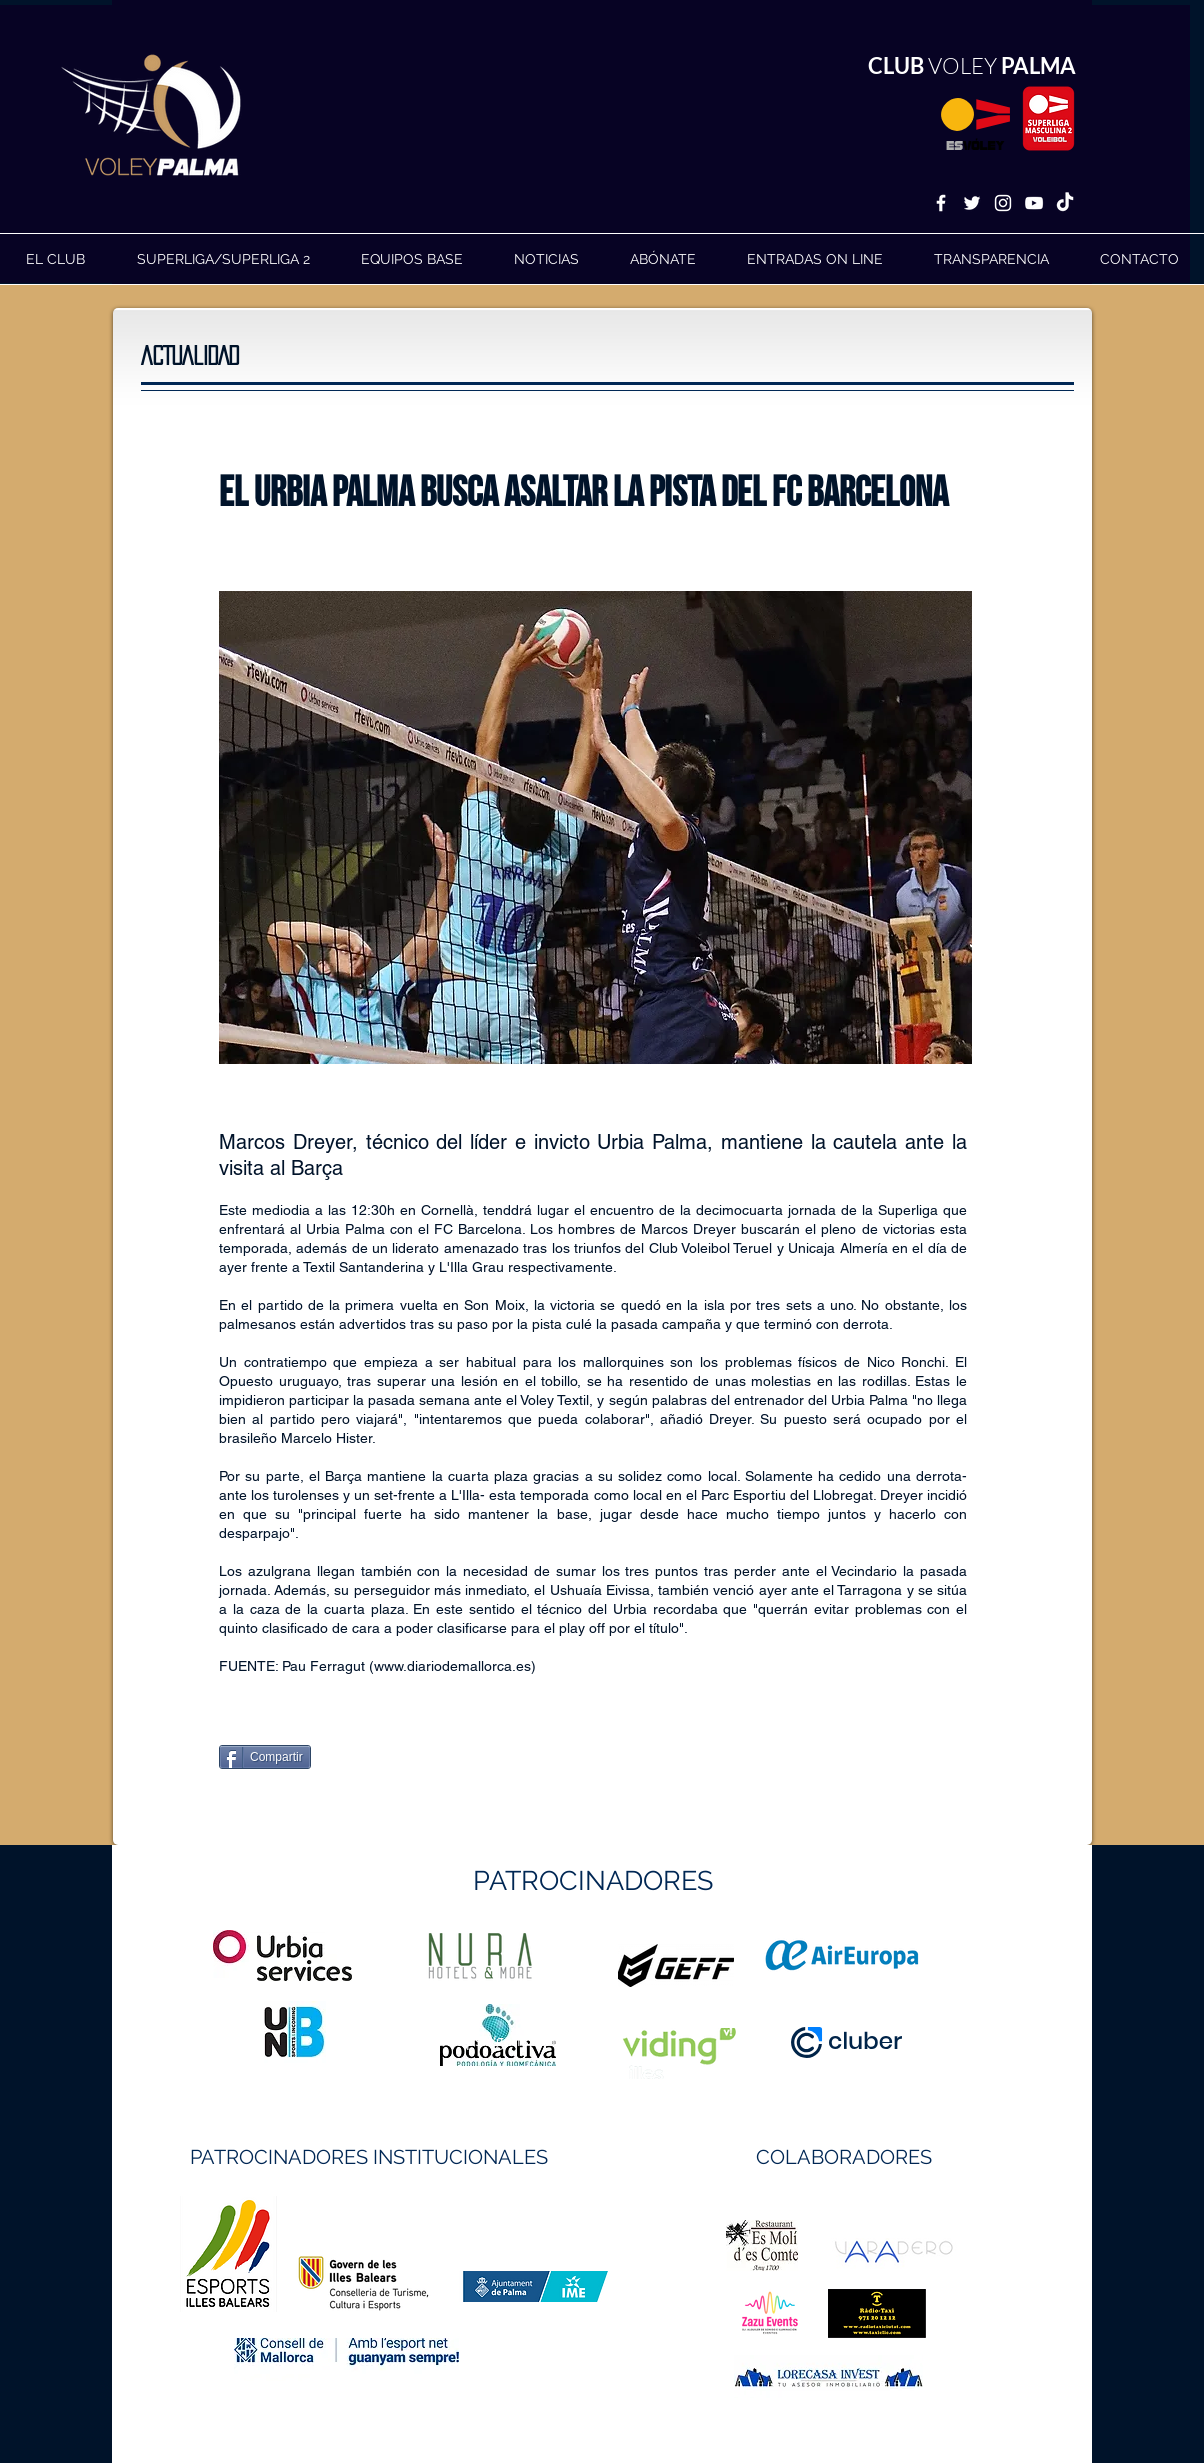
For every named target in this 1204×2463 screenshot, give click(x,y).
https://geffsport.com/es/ (530, 2040)
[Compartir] (265, 1757)
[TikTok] (1065, 203)
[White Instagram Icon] (1003, 203)
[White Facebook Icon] (941, 203)
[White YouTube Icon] (1034, 203)
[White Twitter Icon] (972, 203)
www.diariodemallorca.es (452, 1666)
